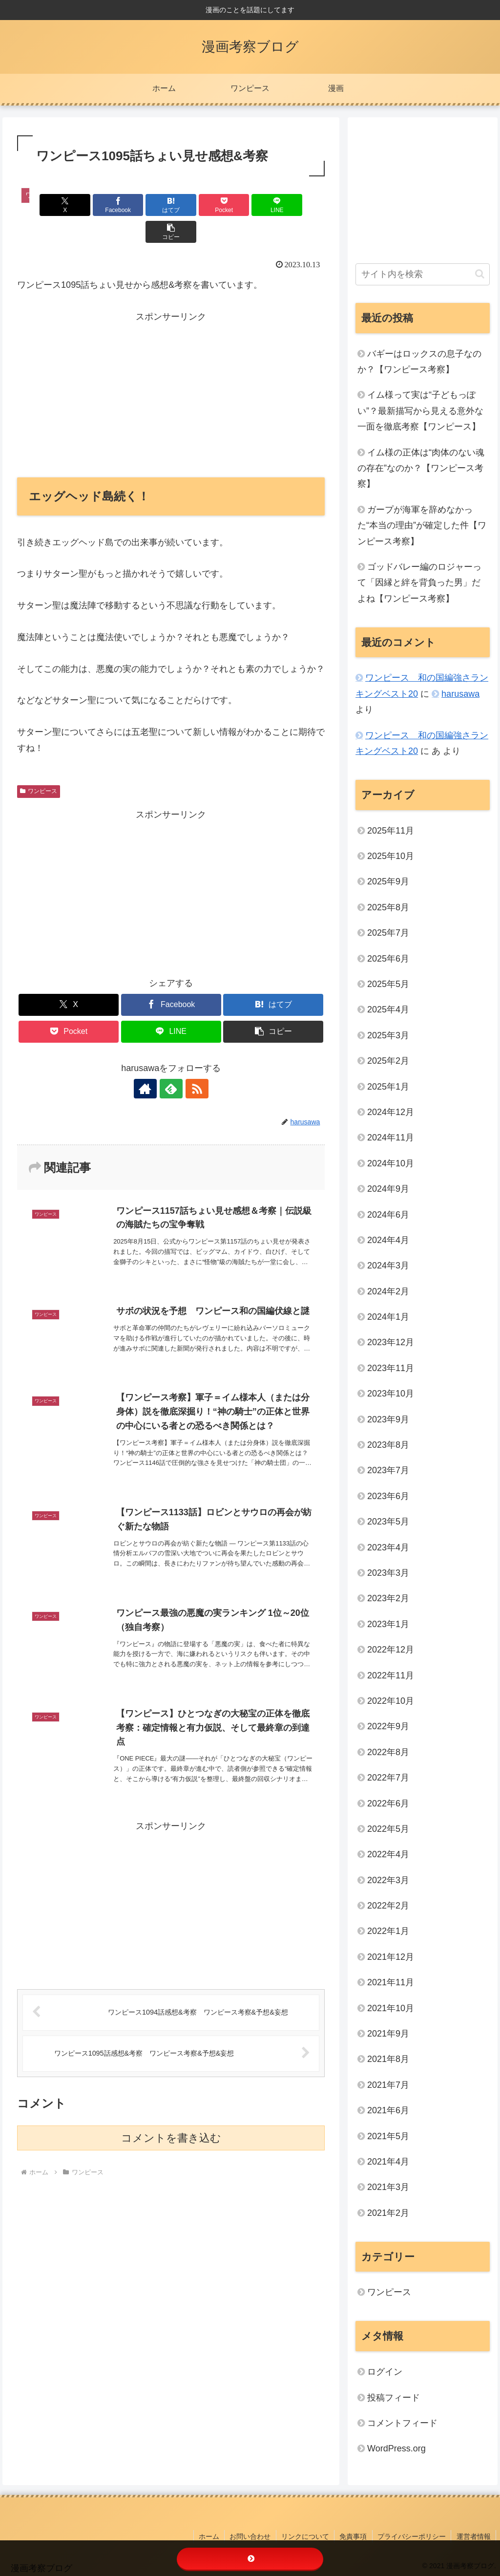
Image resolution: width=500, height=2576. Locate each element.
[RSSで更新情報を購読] (193, 1062)
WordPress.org (396, 2448)
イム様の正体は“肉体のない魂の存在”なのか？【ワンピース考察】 (420, 468)
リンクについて (306, 2536)
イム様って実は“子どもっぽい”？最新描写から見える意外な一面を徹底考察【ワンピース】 (420, 410)
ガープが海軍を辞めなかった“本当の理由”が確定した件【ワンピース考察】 (421, 525)
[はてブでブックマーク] (145, 205)
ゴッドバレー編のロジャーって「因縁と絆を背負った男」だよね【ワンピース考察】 (419, 582)
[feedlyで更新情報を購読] (171, 1062)
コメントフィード (402, 2423)
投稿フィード (393, 2398)
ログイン (384, 2372)
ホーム (210, 2536)
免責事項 (354, 2536)
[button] (300, 205)
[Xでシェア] (41, 205)
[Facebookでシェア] (93, 205)
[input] (422, 274)
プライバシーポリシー (412, 2536)
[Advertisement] (171, 366)
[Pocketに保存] (197, 205)
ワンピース (38, 764)
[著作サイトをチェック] (148, 1062)
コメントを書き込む (171, 2112)
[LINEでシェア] (248, 205)
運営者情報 (474, 2536)
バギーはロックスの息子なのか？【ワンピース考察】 (419, 361)
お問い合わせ (251, 2536)
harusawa (460, 694)
